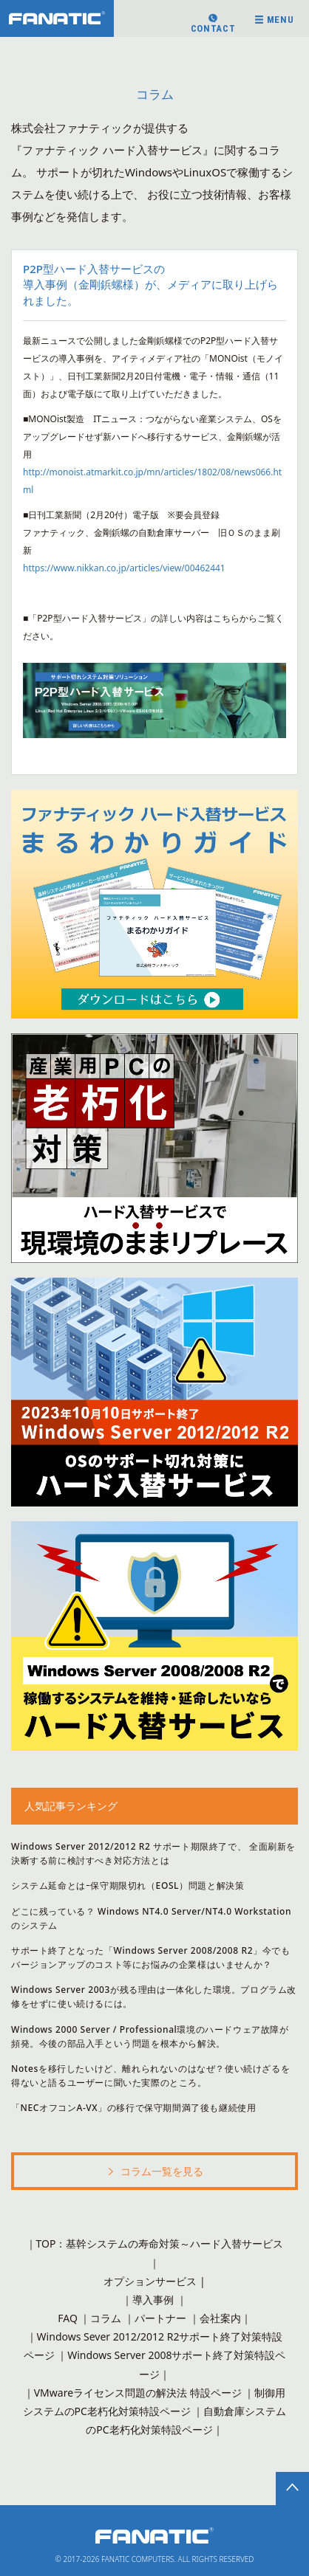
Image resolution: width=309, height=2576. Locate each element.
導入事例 (153, 2300)
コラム (105, 2318)
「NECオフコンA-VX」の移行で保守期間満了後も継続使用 (133, 2107)
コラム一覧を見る (155, 2173)
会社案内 (220, 2318)
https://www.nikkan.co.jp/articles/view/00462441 (124, 568)
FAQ (68, 2318)
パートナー (160, 2318)
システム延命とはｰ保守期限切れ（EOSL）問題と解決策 (127, 1885)
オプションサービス (150, 2281)
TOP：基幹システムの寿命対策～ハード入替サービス (160, 2243)
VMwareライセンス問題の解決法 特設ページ (138, 2393)
